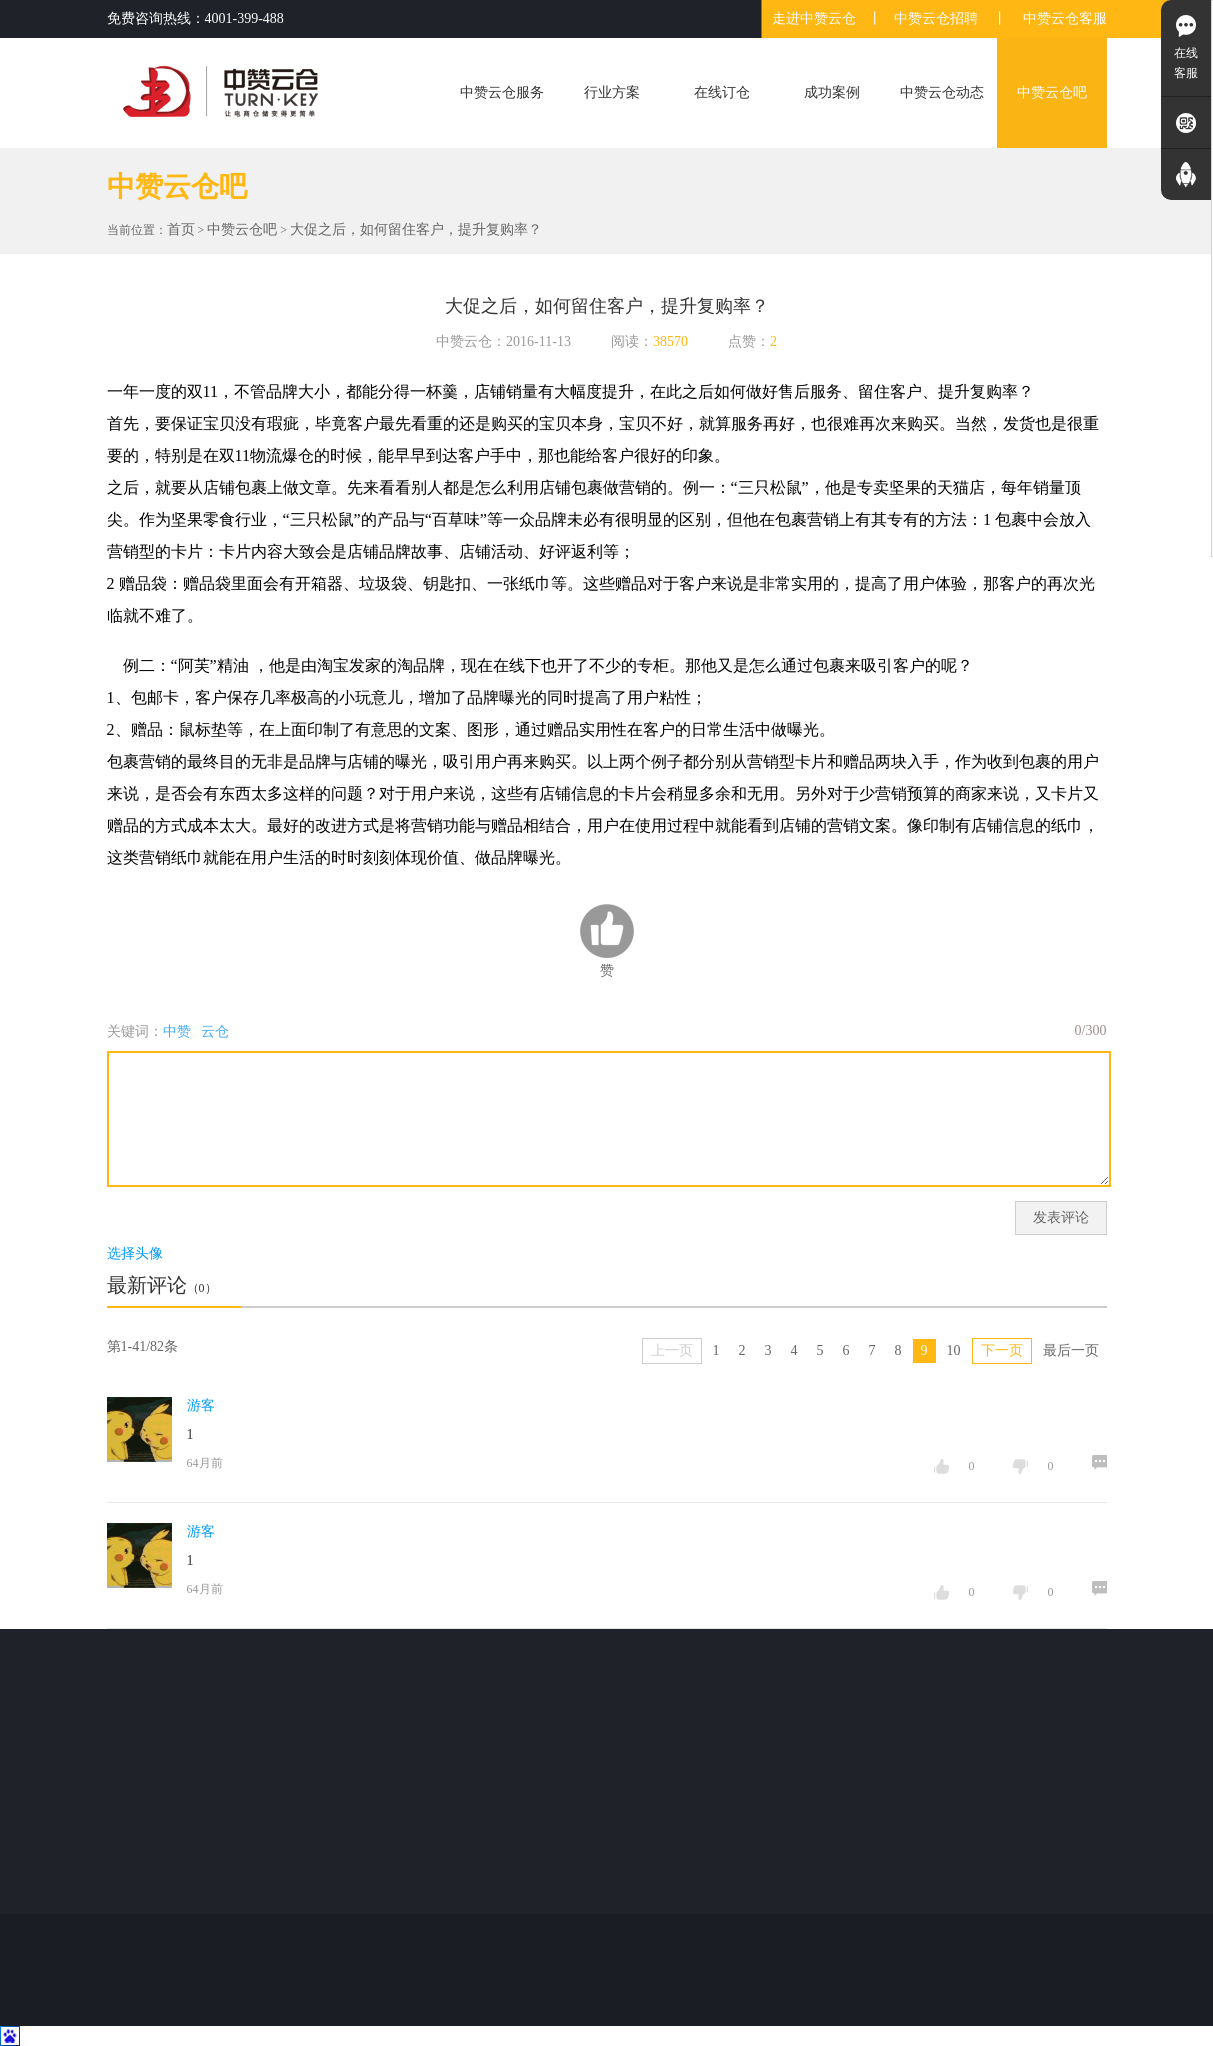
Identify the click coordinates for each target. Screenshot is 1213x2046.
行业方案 (612, 92)
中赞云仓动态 (942, 92)
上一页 (672, 1350)
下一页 (1002, 1350)
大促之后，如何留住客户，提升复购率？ (416, 229)
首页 (181, 229)
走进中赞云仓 (814, 18)
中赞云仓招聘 (936, 18)
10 (954, 1350)
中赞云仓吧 (1052, 92)
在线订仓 (722, 92)
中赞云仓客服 (1065, 18)
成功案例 (832, 92)
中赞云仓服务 (502, 92)
